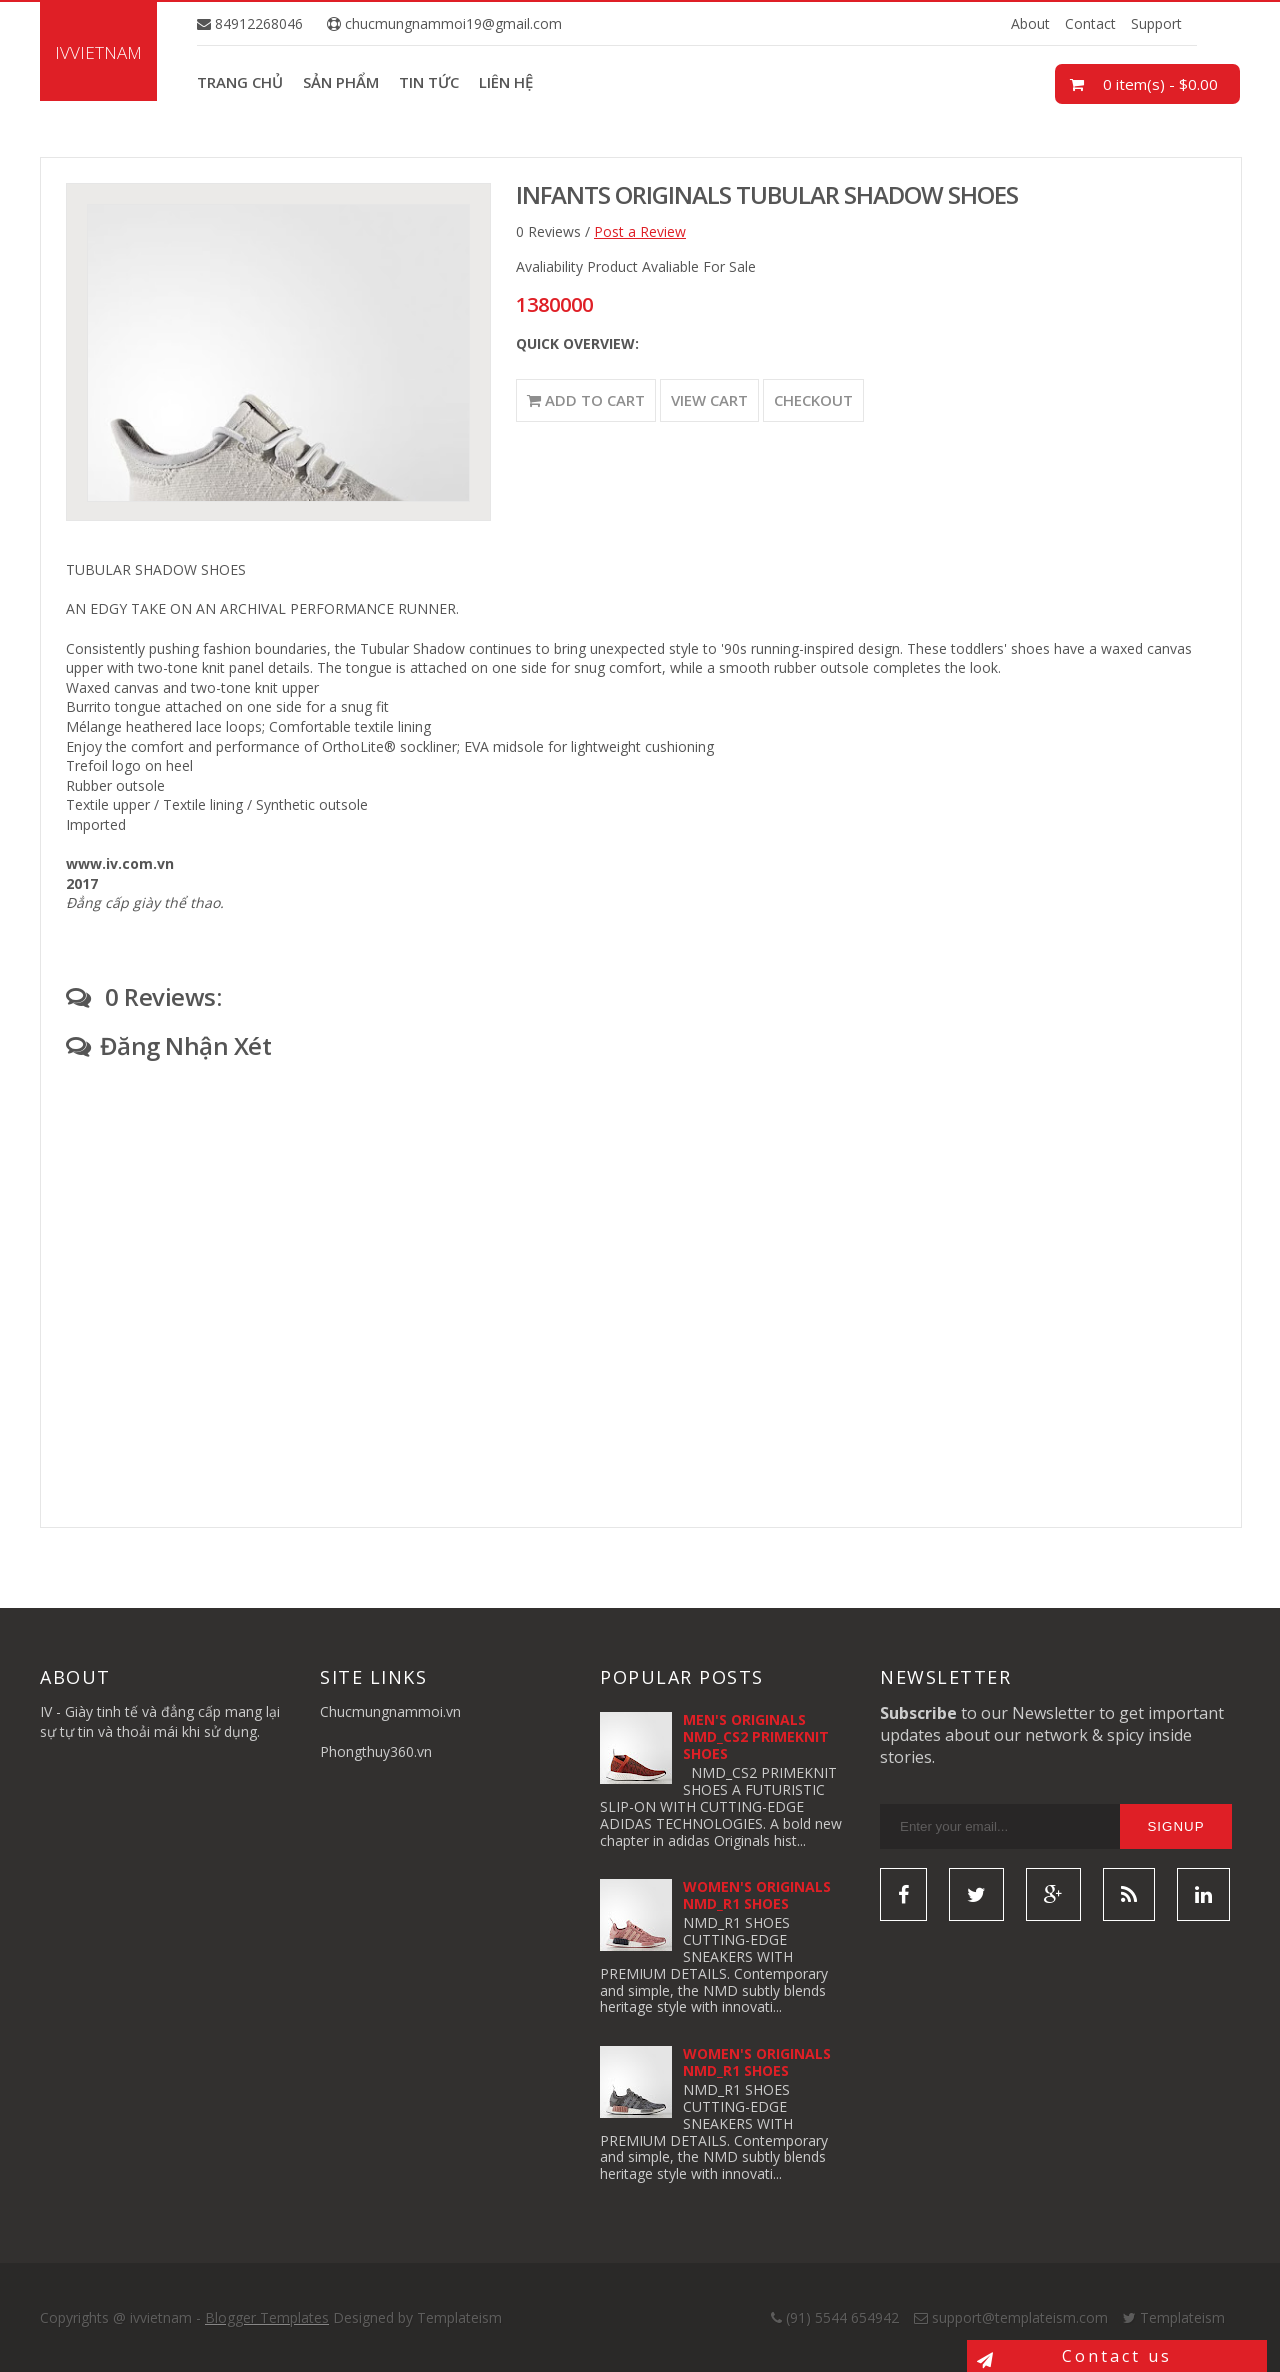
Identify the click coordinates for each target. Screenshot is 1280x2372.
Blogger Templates (267, 2317)
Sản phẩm (341, 82)
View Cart (709, 400)
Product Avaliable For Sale (671, 266)
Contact (1090, 23)
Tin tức (429, 82)
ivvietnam (98, 52)
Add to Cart (586, 400)
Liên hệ (506, 82)
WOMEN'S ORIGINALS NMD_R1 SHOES (757, 1895)
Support (1156, 23)
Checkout (813, 400)
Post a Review (640, 231)
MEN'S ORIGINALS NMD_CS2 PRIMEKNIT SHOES (756, 1736)
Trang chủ (240, 82)
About (1030, 23)
